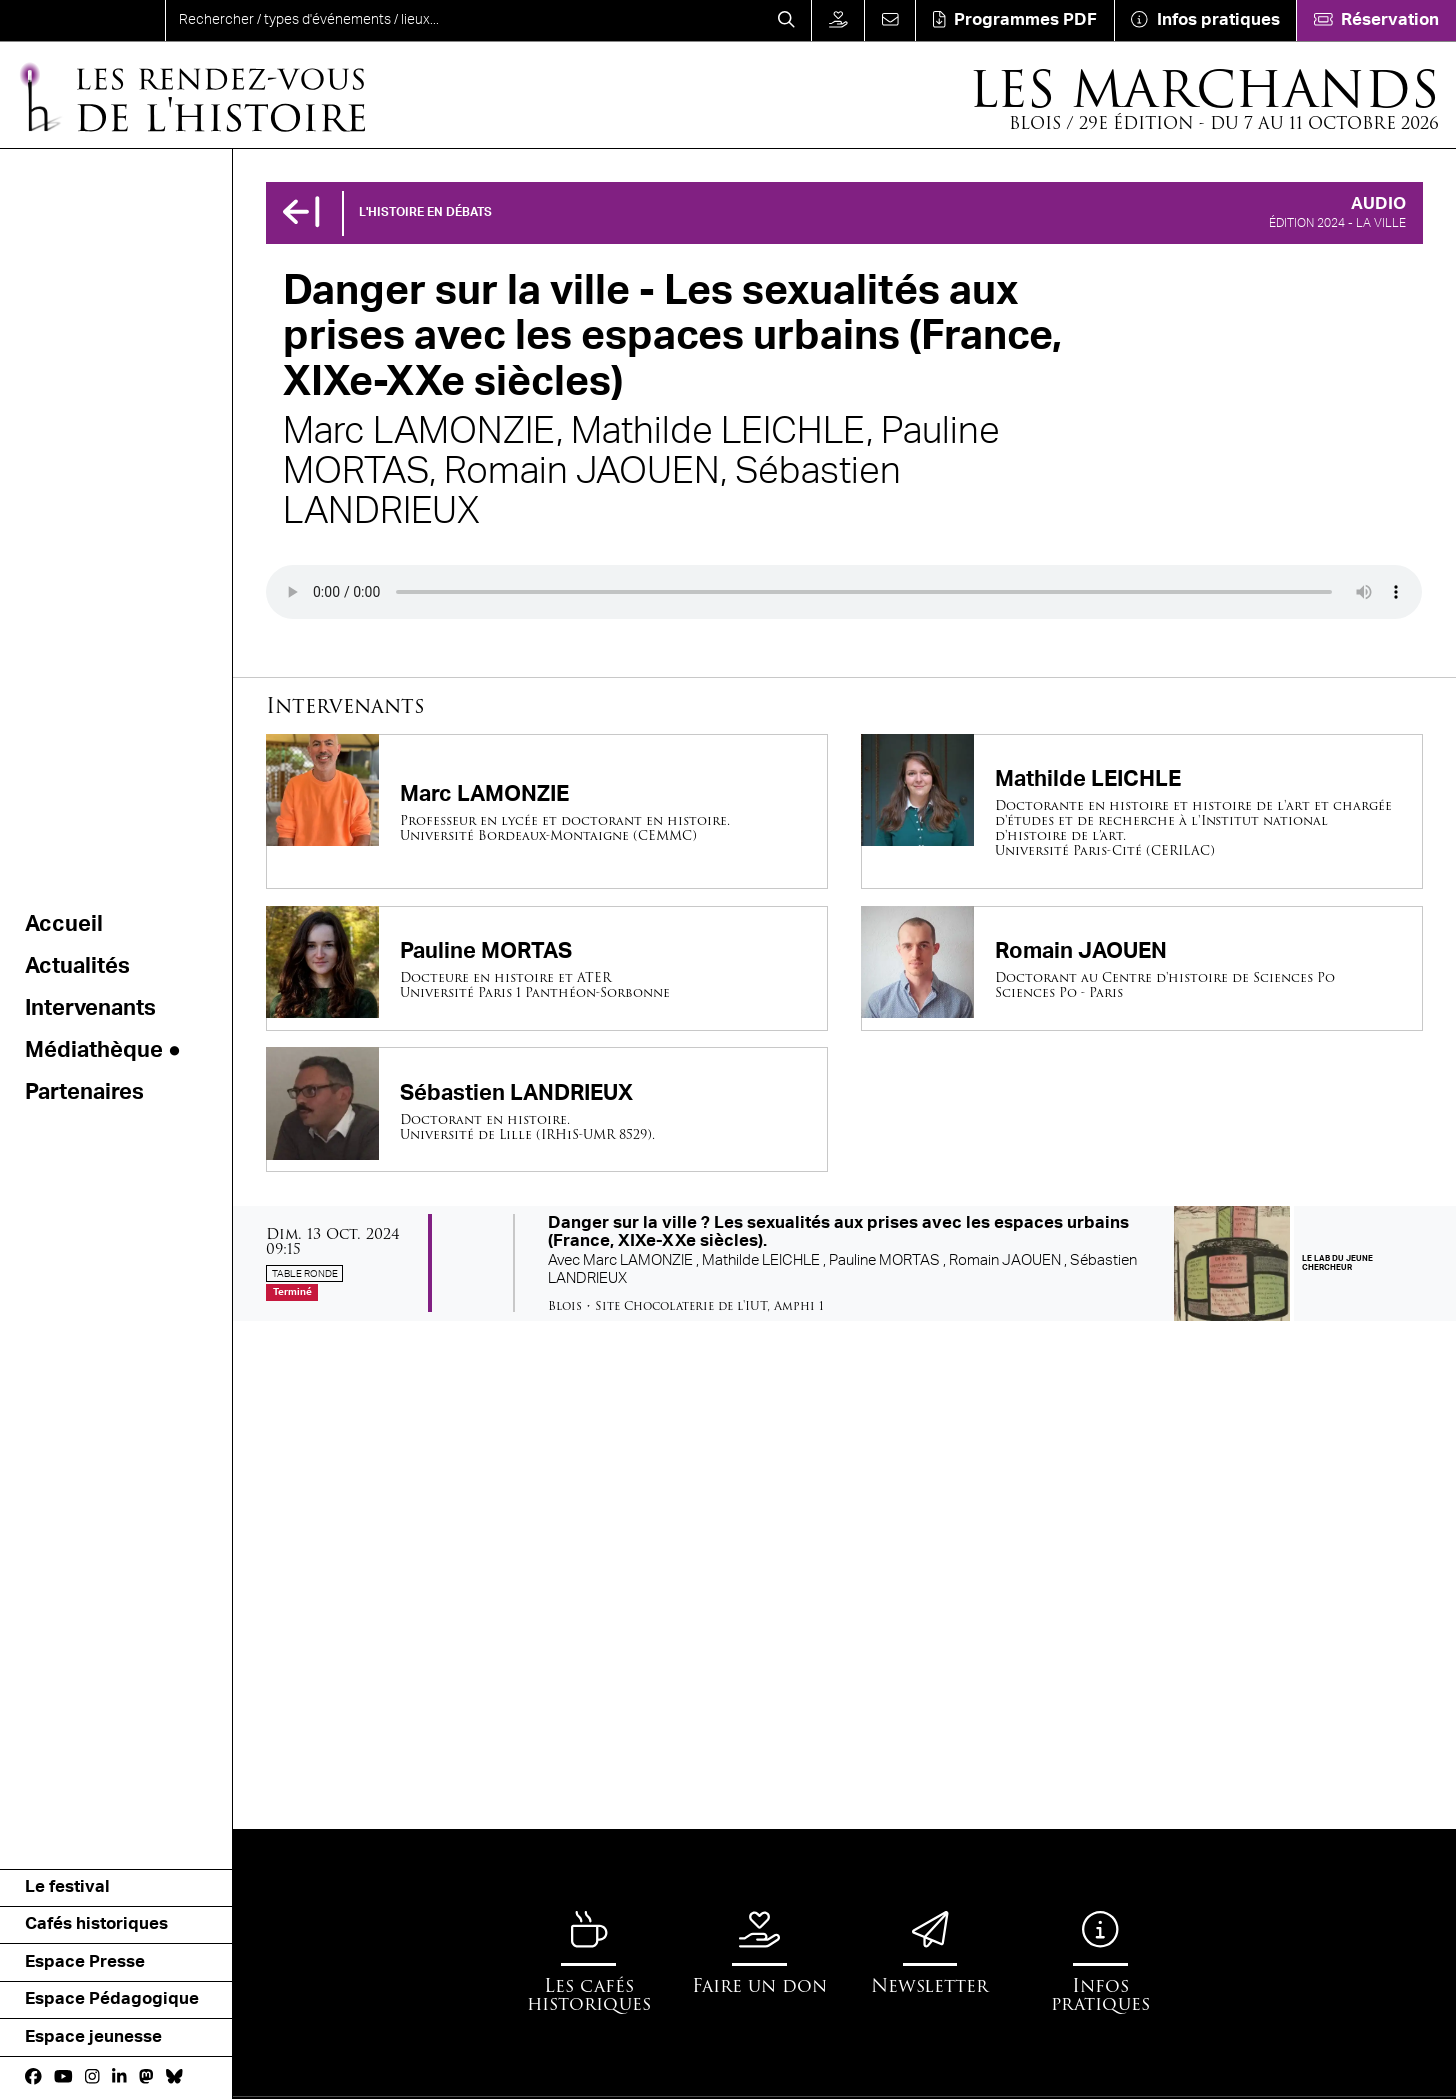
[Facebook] (33, 2077)
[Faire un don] (837, 20)
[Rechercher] (787, 20)
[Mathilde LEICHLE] (1142, 811)
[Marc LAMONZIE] (547, 811)
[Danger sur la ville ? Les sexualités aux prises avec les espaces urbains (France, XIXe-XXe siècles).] (844, 1263)
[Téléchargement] (1014, 20)
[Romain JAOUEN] (1142, 968)
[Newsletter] (930, 1952)
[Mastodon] (146, 2077)
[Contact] (889, 20)
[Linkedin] (119, 2077)
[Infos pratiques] (1205, 20)
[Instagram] (92, 2077)
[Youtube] (63, 2077)
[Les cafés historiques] (589, 1962)
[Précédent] (301, 213)
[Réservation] (1376, 20)
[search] (463, 20)
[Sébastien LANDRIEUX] (547, 1109)
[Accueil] (191, 96)
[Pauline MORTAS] (547, 968)
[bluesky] (174, 2077)
